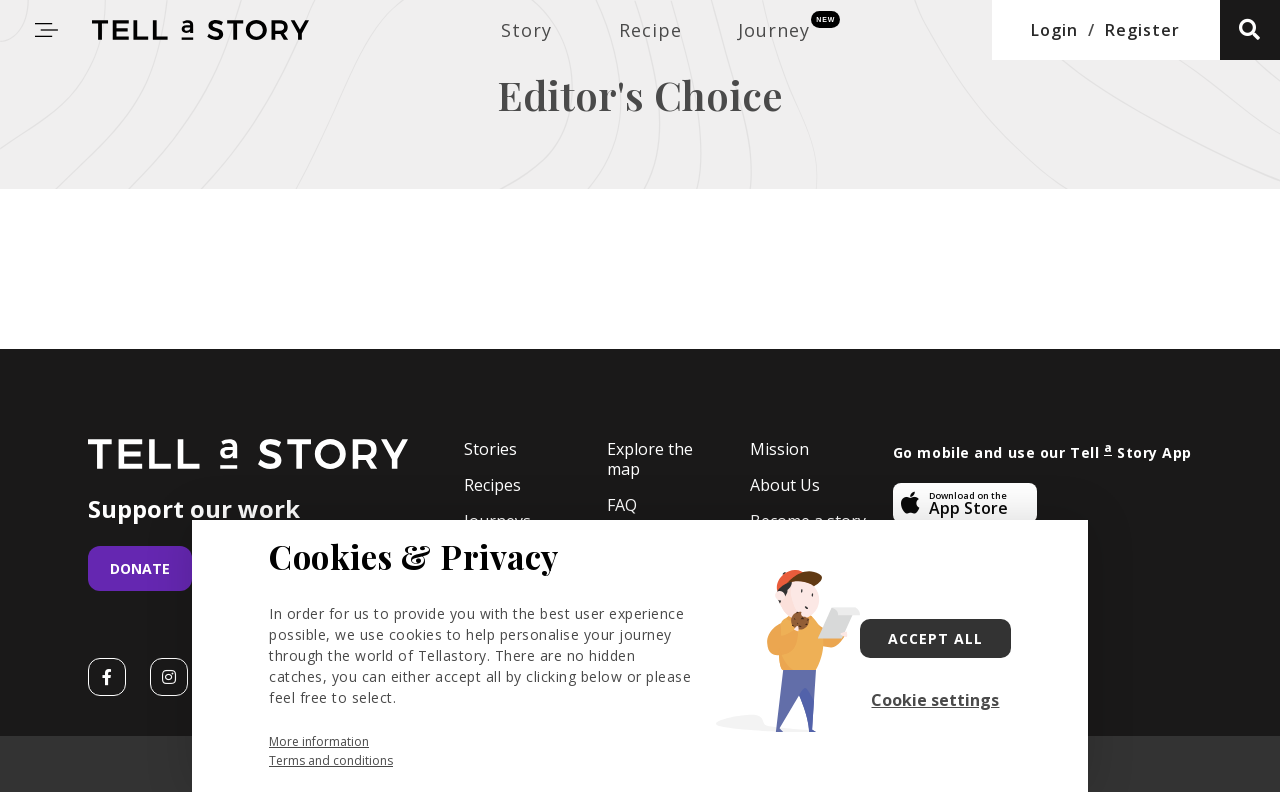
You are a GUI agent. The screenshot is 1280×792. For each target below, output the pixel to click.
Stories (490, 449)
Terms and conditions (331, 760)
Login (1054, 30)
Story (526, 30)
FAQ (622, 505)
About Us (785, 485)
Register (1142, 30)
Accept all (935, 638)
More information (319, 741)
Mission (779, 449)
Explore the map (650, 459)
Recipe (650, 30)
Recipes (492, 485)
